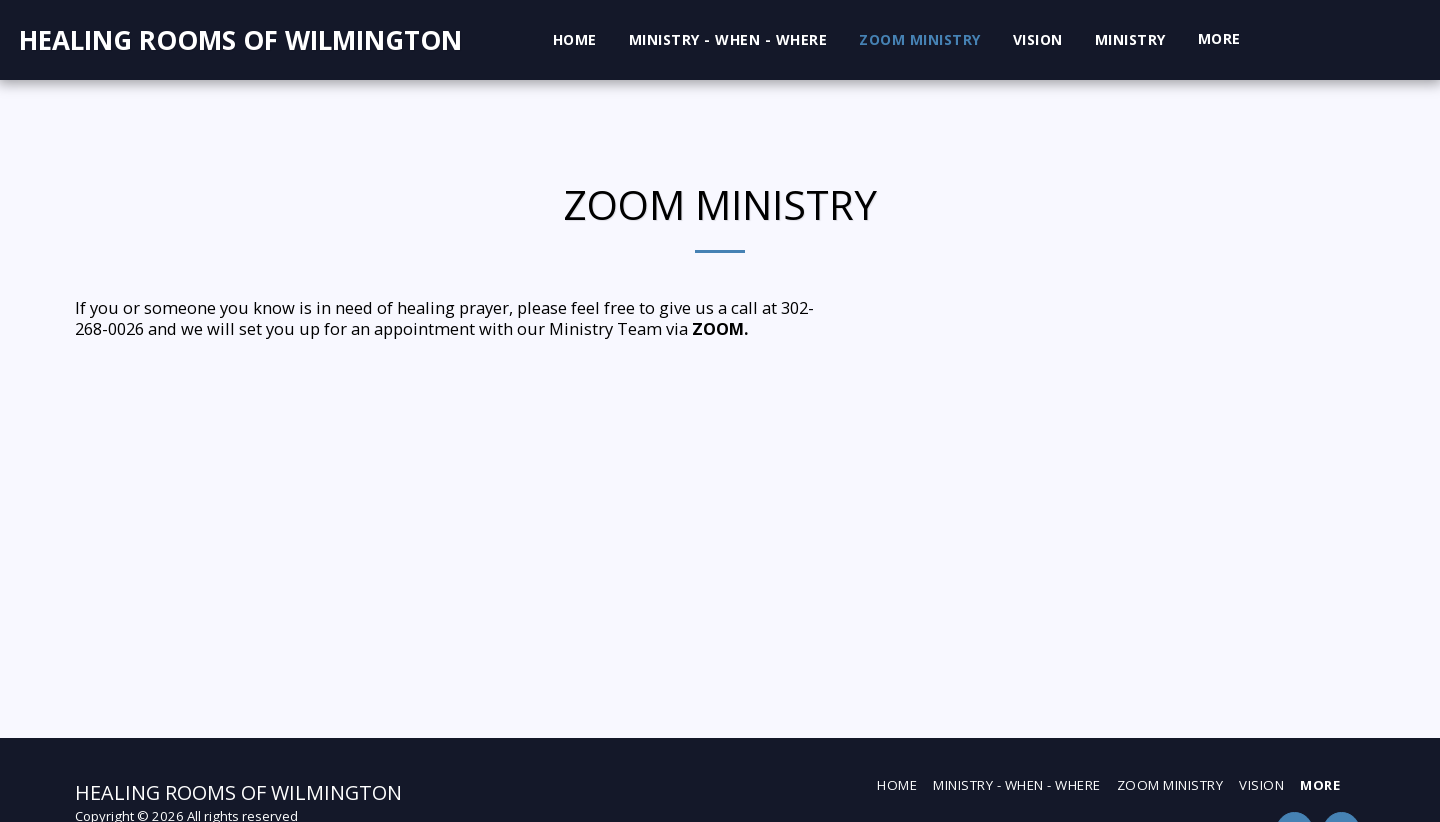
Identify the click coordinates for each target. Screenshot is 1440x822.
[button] (1290, 40)
